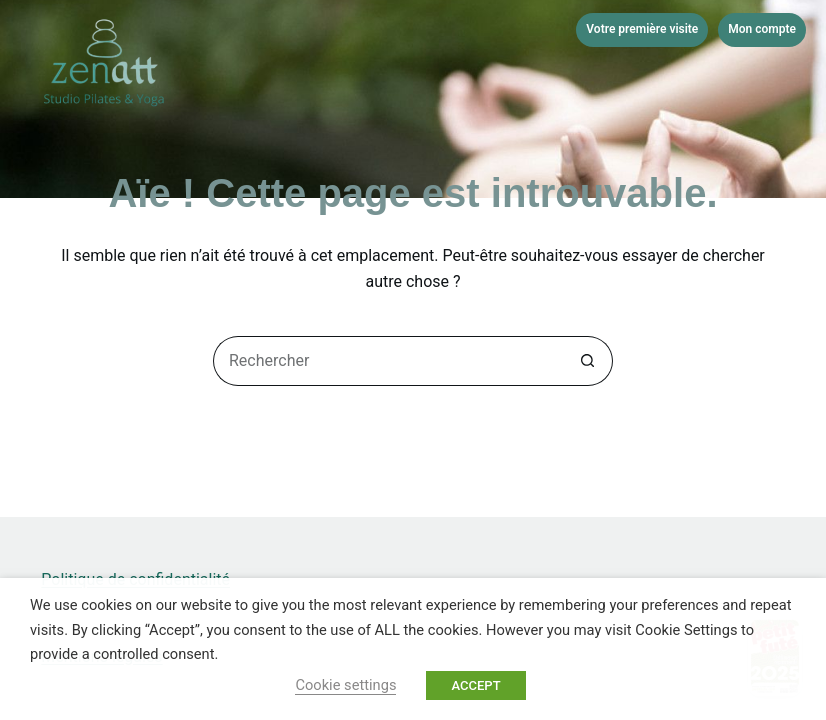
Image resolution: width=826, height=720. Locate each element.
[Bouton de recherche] (588, 361)
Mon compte (762, 29)
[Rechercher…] (388, 361)
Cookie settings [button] (345, 685)
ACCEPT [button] (475, 685)
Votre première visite (642, 29)
